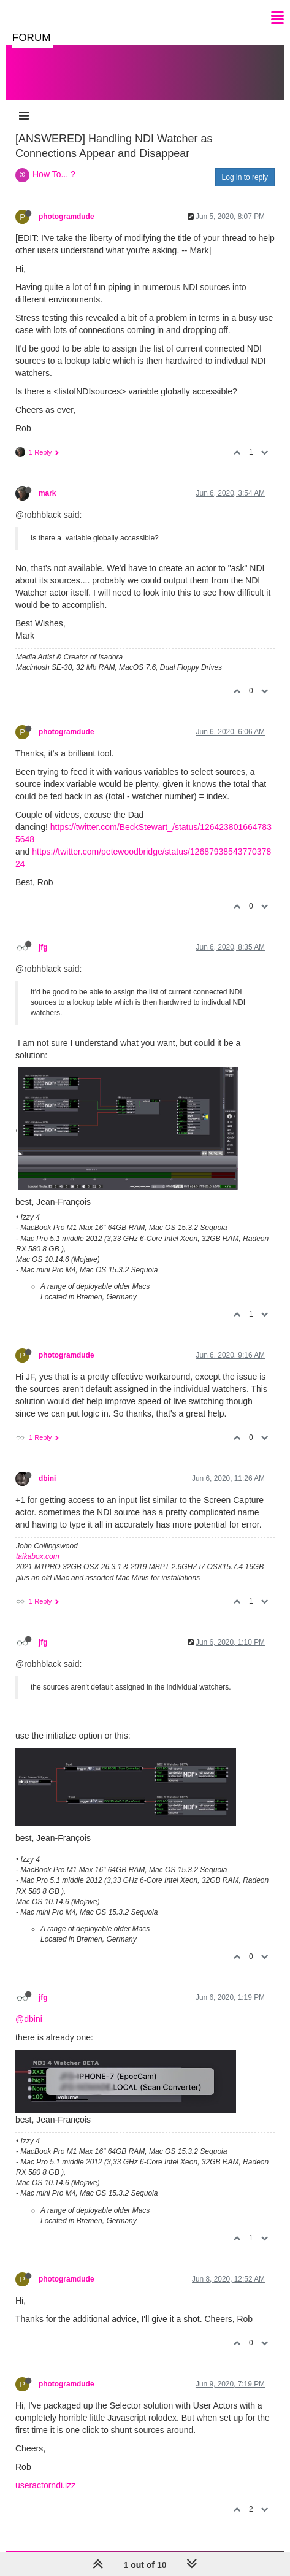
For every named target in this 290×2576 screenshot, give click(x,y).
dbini (47, 1478)
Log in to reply (245, 177)
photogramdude (66, 216)
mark (47, 493)
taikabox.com (37, 1556)
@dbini (28, 2019)
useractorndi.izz (45, 2485)
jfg (43, 947)
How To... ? (53, 174)
